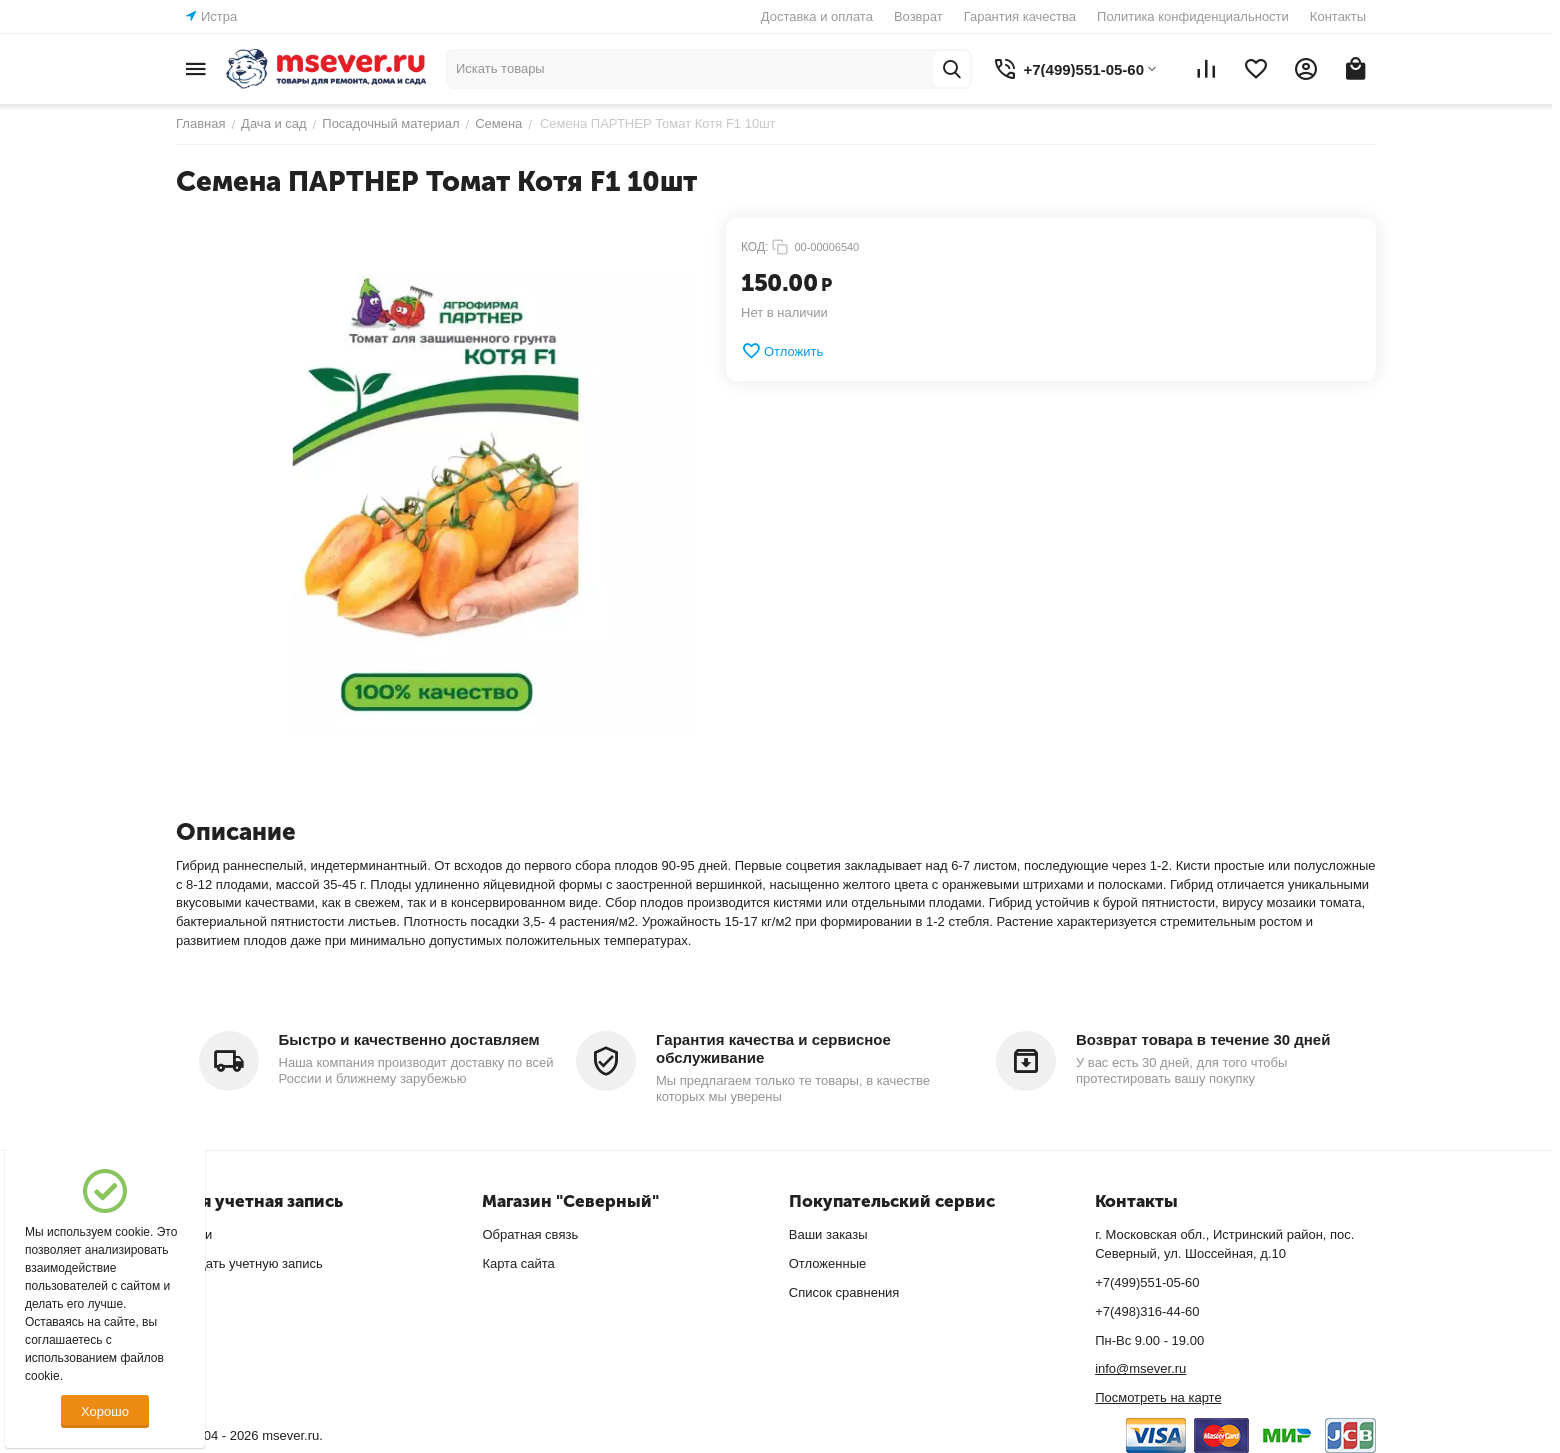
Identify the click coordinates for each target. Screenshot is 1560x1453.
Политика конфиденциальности (1193, 16)
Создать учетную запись (249, 1263)
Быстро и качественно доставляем (409, 1039)
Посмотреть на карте (1158, 1397)
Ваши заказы (828, 1234)
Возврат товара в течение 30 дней (1203, 1039)
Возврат (918, 16)
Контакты (1338, 16)
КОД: (754, 247)
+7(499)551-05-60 (1147, 1282)
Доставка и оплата (817, 16)
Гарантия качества (1020, 16)
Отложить (782, 351)
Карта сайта (518, 1263)
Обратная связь (530, 1234)
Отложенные (827, 1263)
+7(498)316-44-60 (1147, 1311)
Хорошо (105, 1411)
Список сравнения (844, 1292)
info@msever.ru (1140, 1368)
